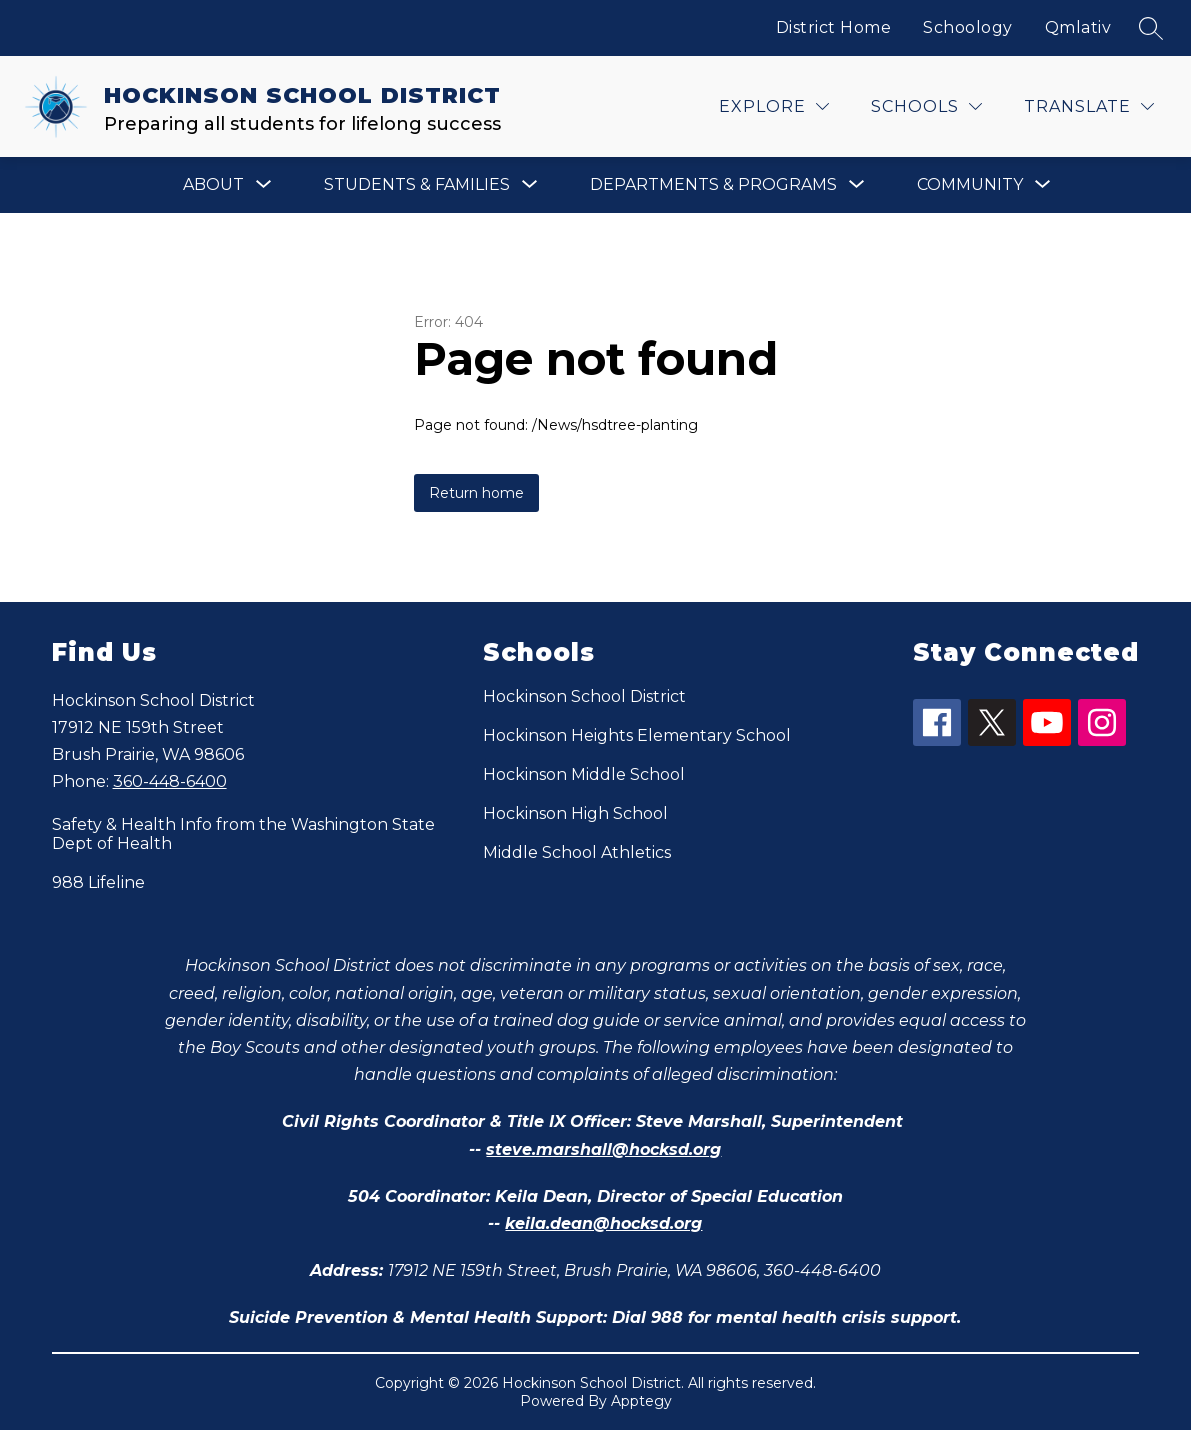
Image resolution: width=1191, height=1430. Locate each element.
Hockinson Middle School (584, 774)
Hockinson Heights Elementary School (637, 735)
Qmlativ (1078, 27)
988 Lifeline (98, 882)
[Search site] (1151, 28)
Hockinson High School (575, 813)
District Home (834, 27)
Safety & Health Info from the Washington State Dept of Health (243, 834)
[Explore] (774, 106)
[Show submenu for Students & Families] (417, 185)
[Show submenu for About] (213, 185)
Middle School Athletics (577, 852)
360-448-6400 (170, 781)
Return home (476, 493)
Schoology (968, 27)
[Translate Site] (1089, 106)
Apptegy (641, 1401)
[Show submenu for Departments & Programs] (713, 185)
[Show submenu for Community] (970, 185)
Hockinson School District (584, 696)
